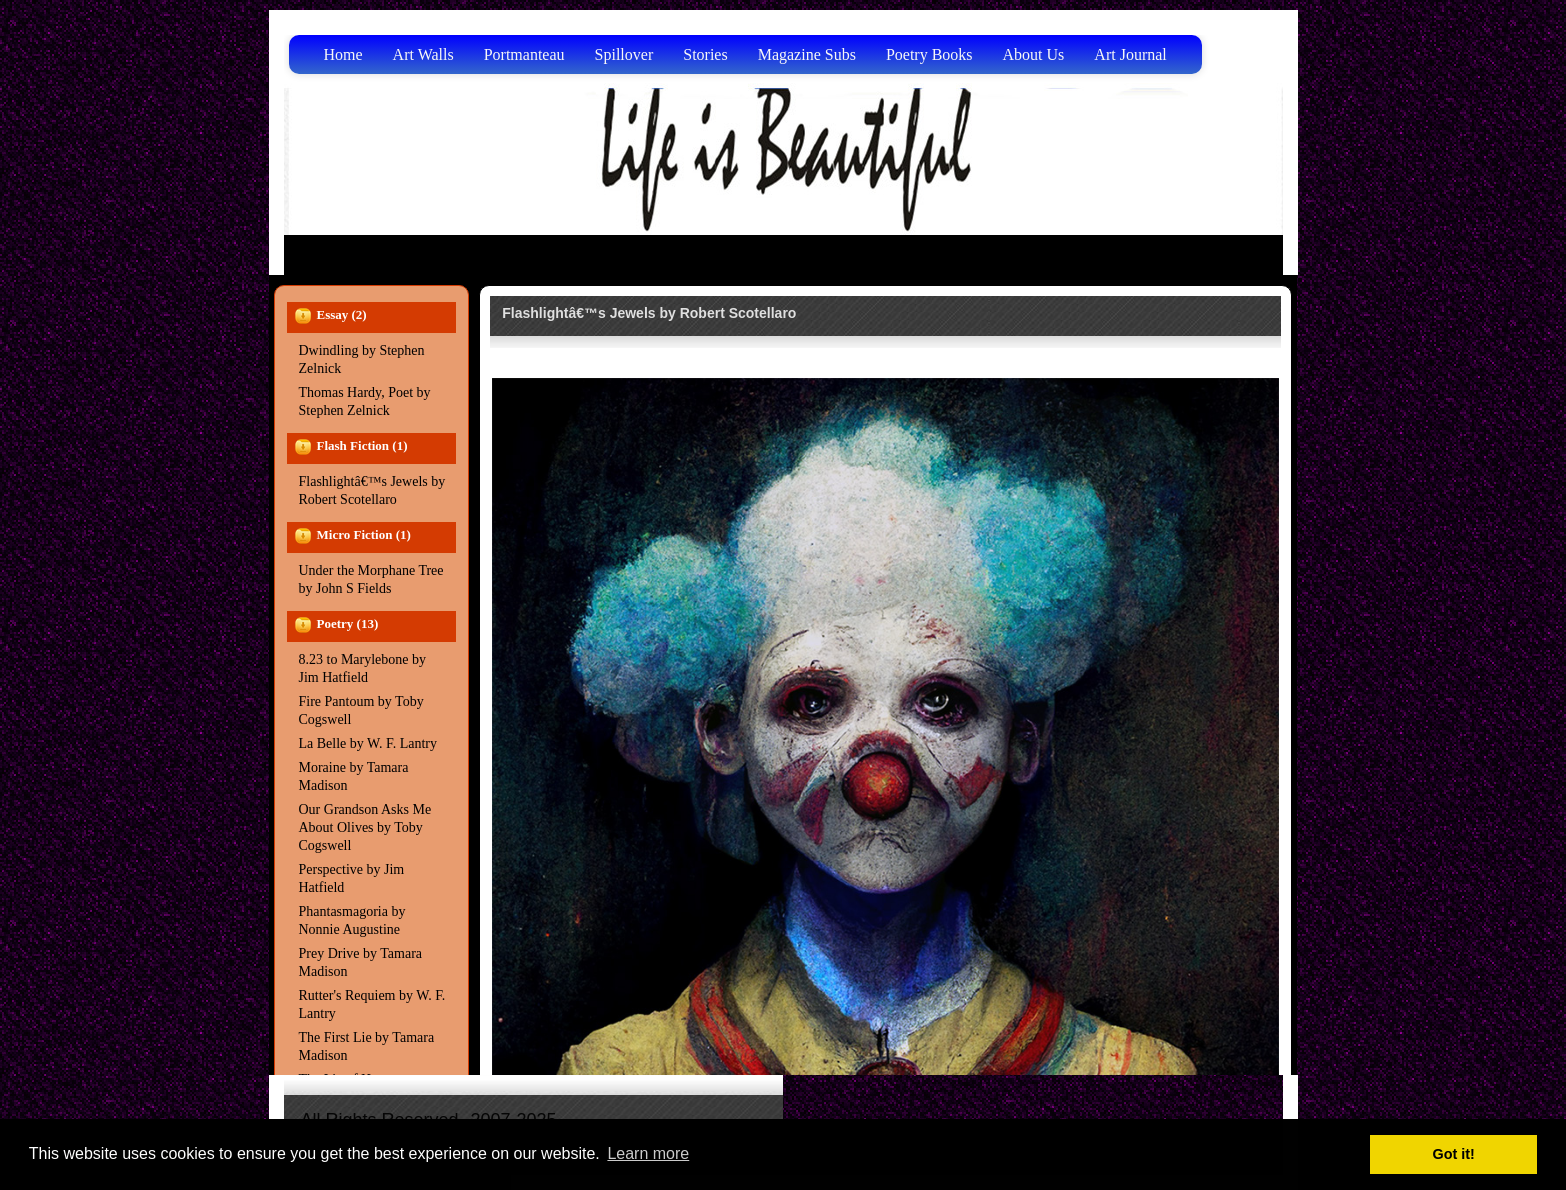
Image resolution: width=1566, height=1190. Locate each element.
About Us (1034, 54)
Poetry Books (929, 54)
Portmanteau (524, 54)
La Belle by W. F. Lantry (368, 743)
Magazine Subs (807, 54)
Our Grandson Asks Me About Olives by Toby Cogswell (365, 827)
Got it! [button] (1454, 1154)
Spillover (624, 54)
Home (343, 54)
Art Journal (1130, 54)
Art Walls (423, 54)
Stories (705, 54)
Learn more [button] (648, 1153)
